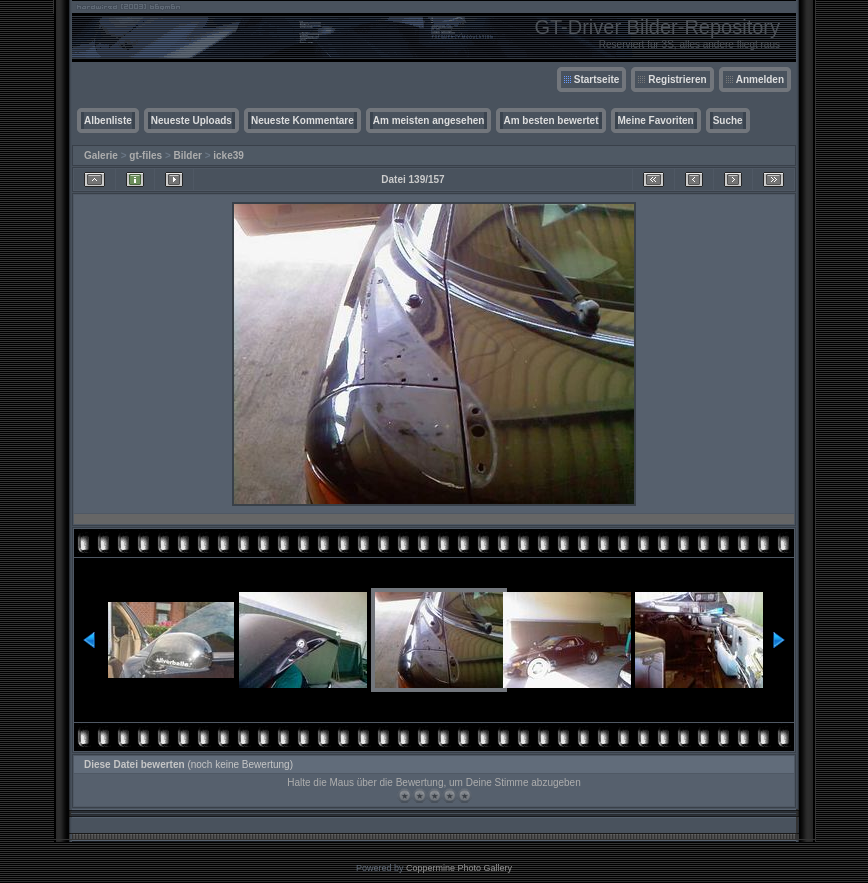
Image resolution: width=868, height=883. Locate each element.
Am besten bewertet (550, 120)
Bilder (188, 155)
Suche (728, 120)
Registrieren (677, 79)
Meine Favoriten (656, 120)
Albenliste (108, 120)
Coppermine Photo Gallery (459, 868)
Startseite (597, 79)
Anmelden (760, 79)
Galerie (101, 155)
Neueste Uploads (191, 120)
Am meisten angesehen (429, 120)
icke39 (228, 155)
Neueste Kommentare (302, 120)
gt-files (145, 155)
